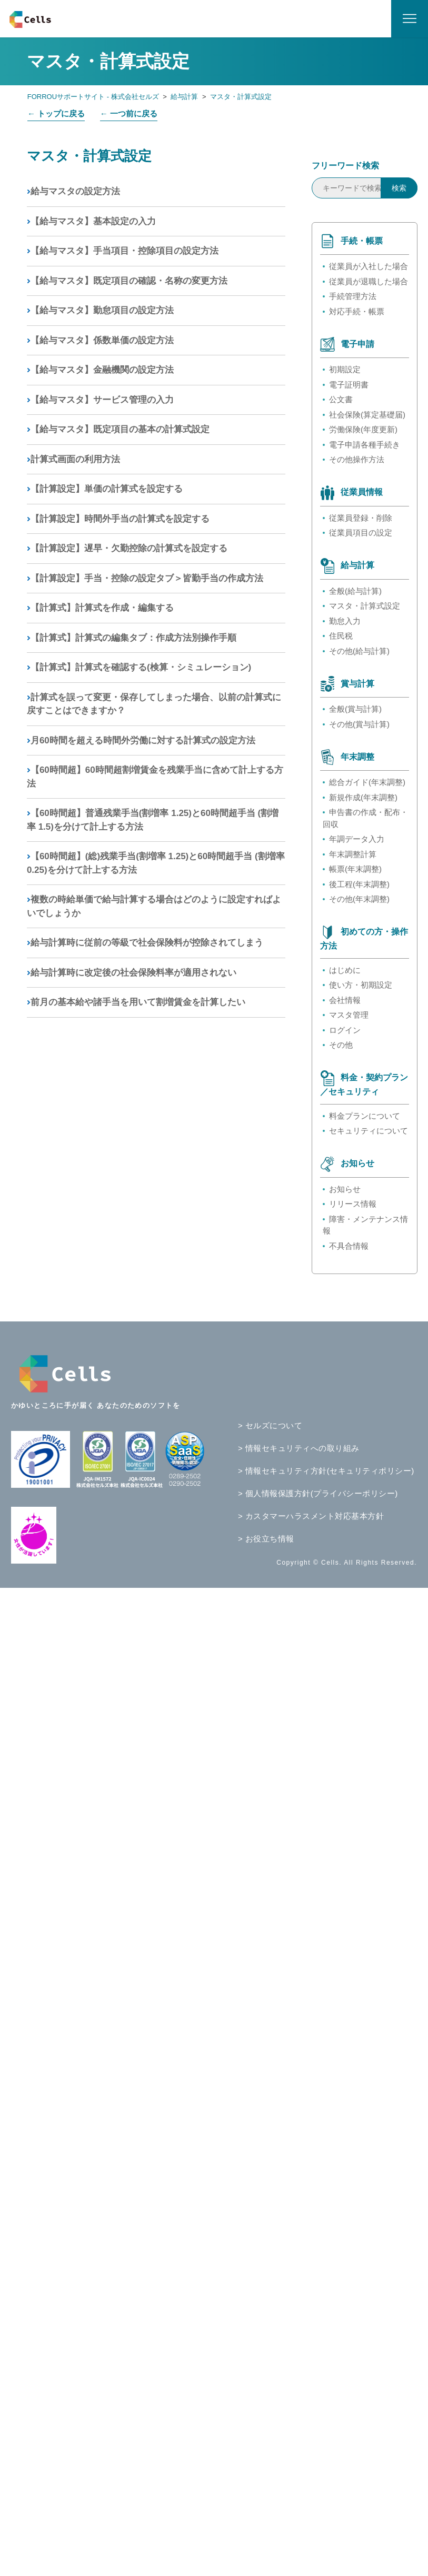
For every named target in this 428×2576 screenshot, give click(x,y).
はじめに (345, 970)
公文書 (341, 399)
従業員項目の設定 (360, 532)
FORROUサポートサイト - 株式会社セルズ (93, 97)
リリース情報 (352, 1203)
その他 (341, 1044)
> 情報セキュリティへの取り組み (299, 1448)
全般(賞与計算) (355, 708)
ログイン (345, 1030)
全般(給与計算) (355, 590)
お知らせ (345, 1189)
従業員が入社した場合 (368, 266)
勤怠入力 (345, 620)
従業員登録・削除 (360, 517)
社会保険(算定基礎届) (367, 414)
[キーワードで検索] (364, 187)
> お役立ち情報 (266, 1538)
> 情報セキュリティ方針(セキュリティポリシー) (326, 1470)
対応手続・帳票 (356, 311)
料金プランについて (364, 1115)
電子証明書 (349, 384)
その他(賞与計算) (359, 724)
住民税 (341, 635)
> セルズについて (270, 1425)
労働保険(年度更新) (363, 429)
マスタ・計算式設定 (241, 97)
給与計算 (184, 97)
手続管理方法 (352, 296)
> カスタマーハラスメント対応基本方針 (311, 1515)
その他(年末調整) (359, 898)
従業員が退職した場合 (368, 281)
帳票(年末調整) (355, 868)
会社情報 (345, 1000)
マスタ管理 (349, 1014)
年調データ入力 (356, 838)
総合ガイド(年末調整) (367, 782)
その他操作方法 (356, 459)
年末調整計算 (352, 854)
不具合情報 (349, 1245)
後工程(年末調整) (359, 884)
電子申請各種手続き (364, 444)
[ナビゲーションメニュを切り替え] (409, 19)
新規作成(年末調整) (363, 797)
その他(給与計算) (359, 651)
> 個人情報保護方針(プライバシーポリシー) (318, 1493)
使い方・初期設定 (360, 984)
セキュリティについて (368, 1130)
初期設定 (345, 369)
